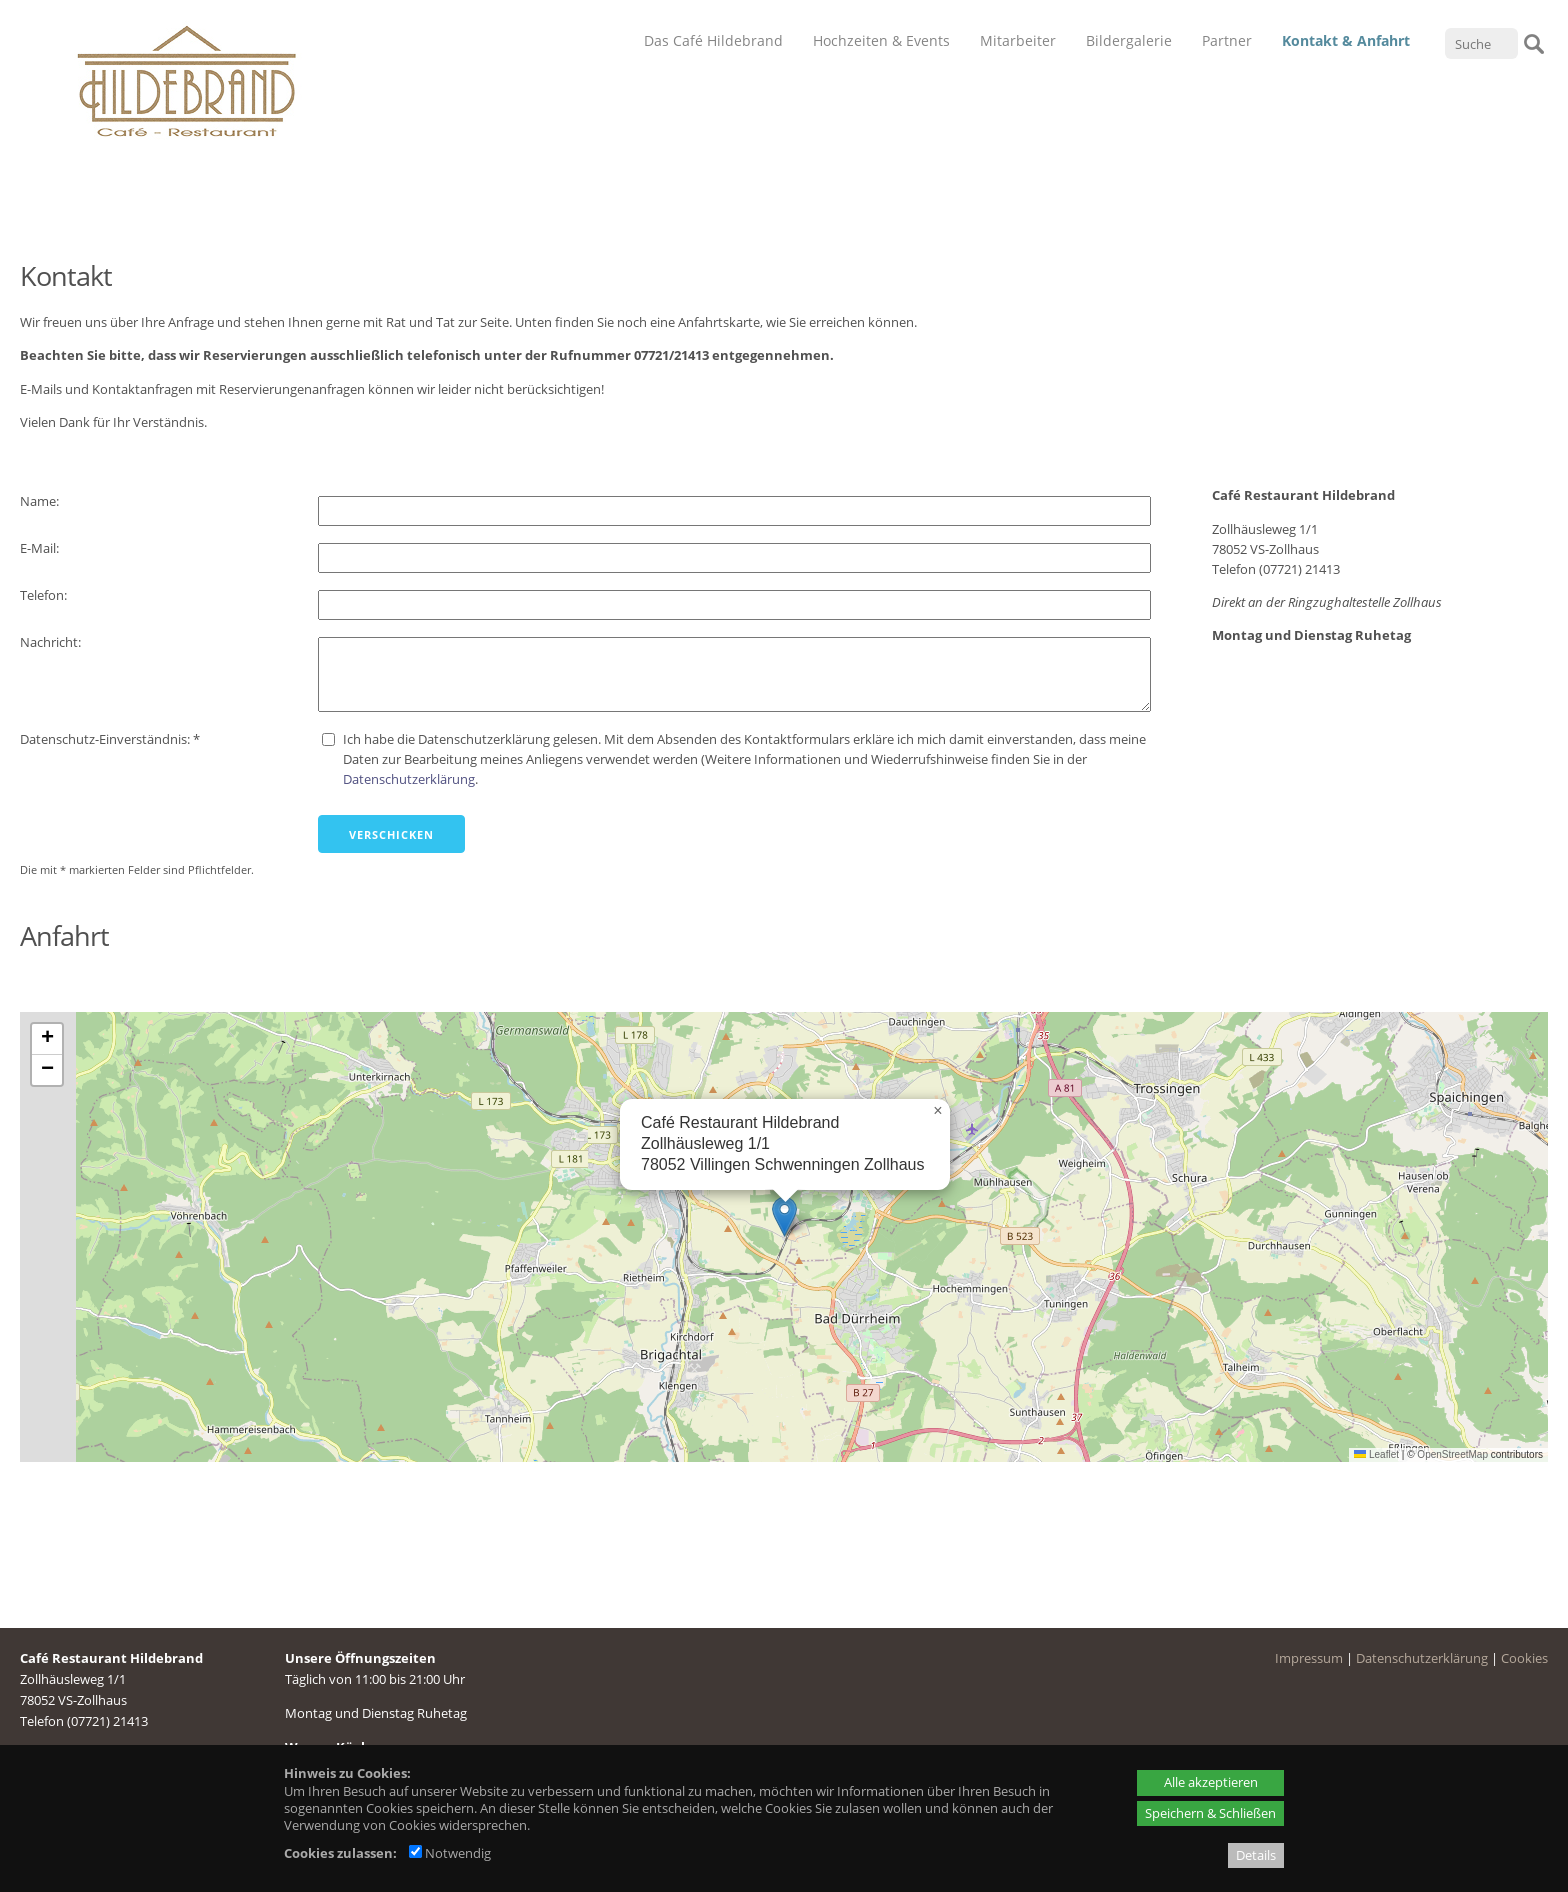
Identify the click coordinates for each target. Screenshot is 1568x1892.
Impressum (1309, 1658)
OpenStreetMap (1452, 1454)
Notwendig (450, 1853)
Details (1256, 1855)
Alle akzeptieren (1211, 1782)
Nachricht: (52, 642)
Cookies (1524, 1658)
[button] (784, 1216)
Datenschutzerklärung (409, 779)
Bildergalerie (1129, 40)
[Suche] (1481, 43)
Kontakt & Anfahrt (1346, 40)
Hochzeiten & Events (881, 40)
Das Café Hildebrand (713, 40)
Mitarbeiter (1018, 40)
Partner (1227, 40)
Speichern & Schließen (1210, 1813)
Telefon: (45, 595)
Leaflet (1376, 1454)
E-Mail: (41, 548)
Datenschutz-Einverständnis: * (110, 739)
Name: (41, 501)
